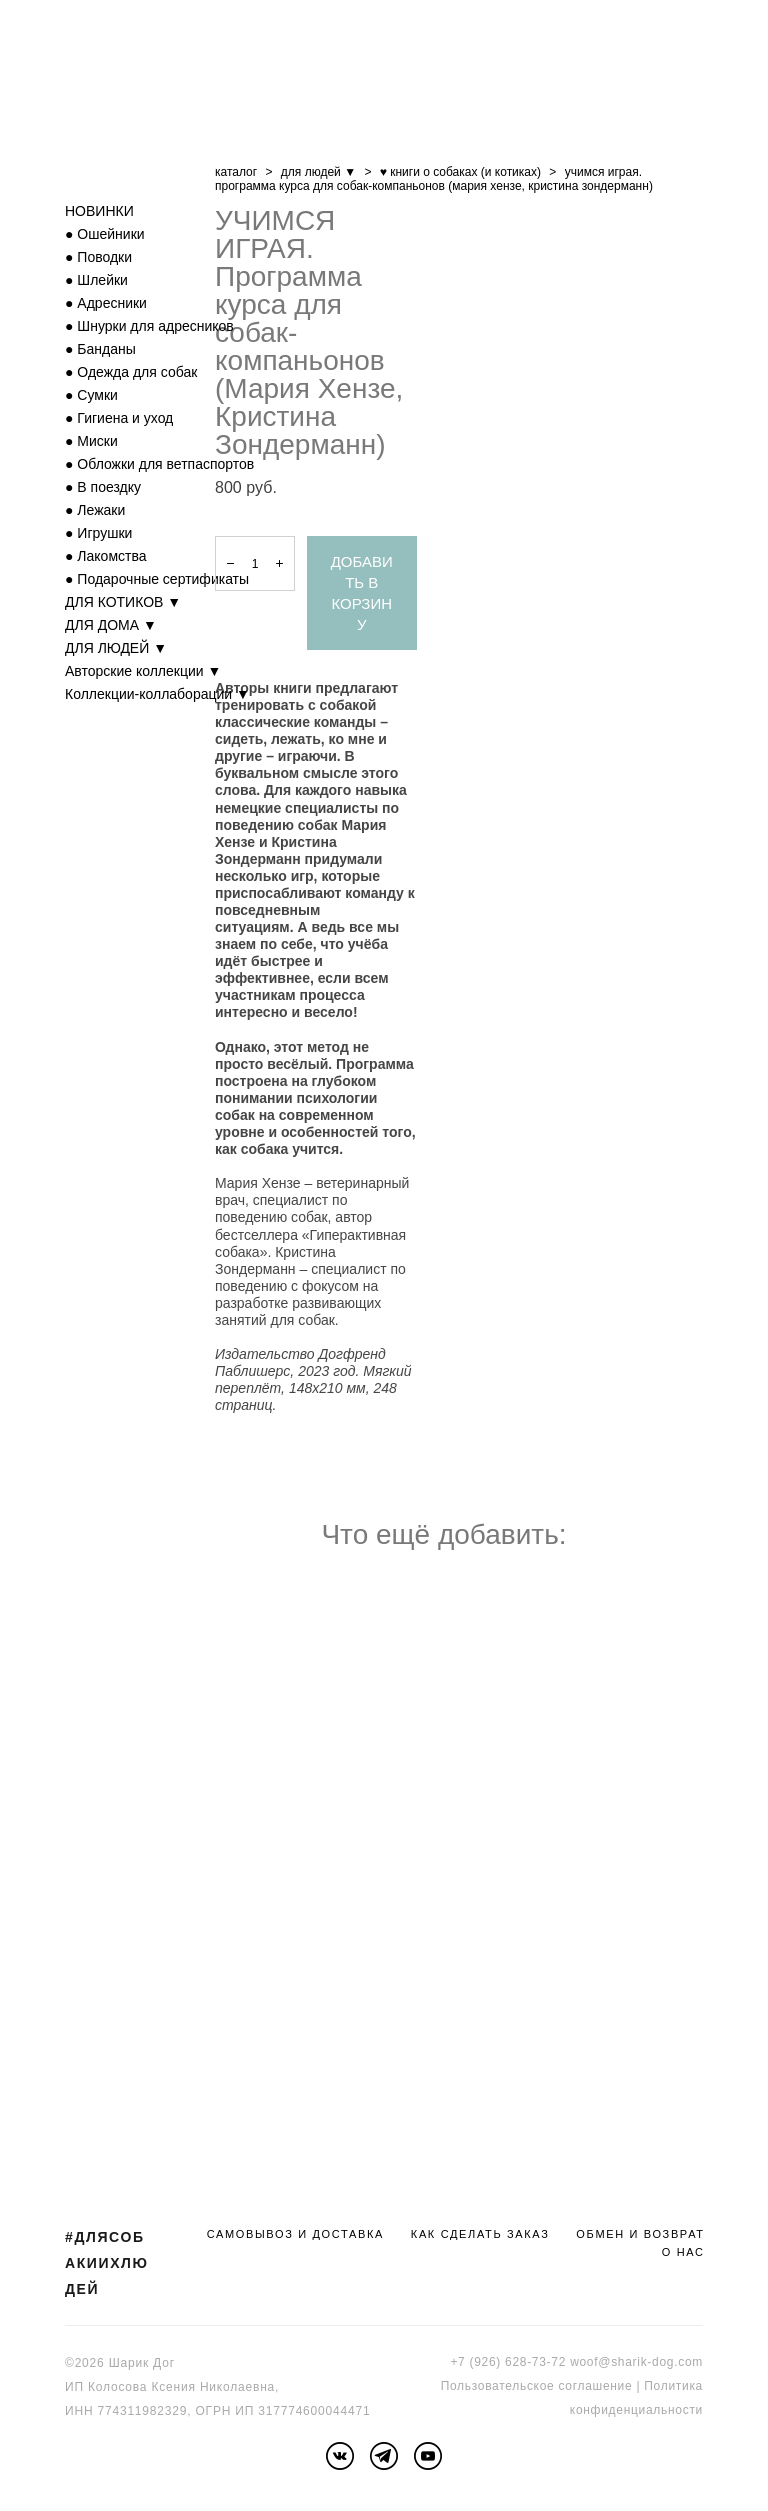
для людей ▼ (318, 172)
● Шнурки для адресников (149, 326)
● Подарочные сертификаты (157, 579)
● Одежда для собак (131, 372)
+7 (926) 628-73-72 (508, 2362)
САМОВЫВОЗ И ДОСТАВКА (295, 2234)
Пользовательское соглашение (537, 2386)
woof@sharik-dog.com (636, 2362)
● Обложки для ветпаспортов (159, 464)
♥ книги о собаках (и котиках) (460, 172)
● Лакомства (106, 556)
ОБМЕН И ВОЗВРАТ (640, 2234)
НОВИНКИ (99, 211)
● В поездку (103, 487)
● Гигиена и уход (119, 418)
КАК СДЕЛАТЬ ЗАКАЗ (480, 2234)
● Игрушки (98, 533)
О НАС (683, 2252)
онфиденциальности (639, 2410)
